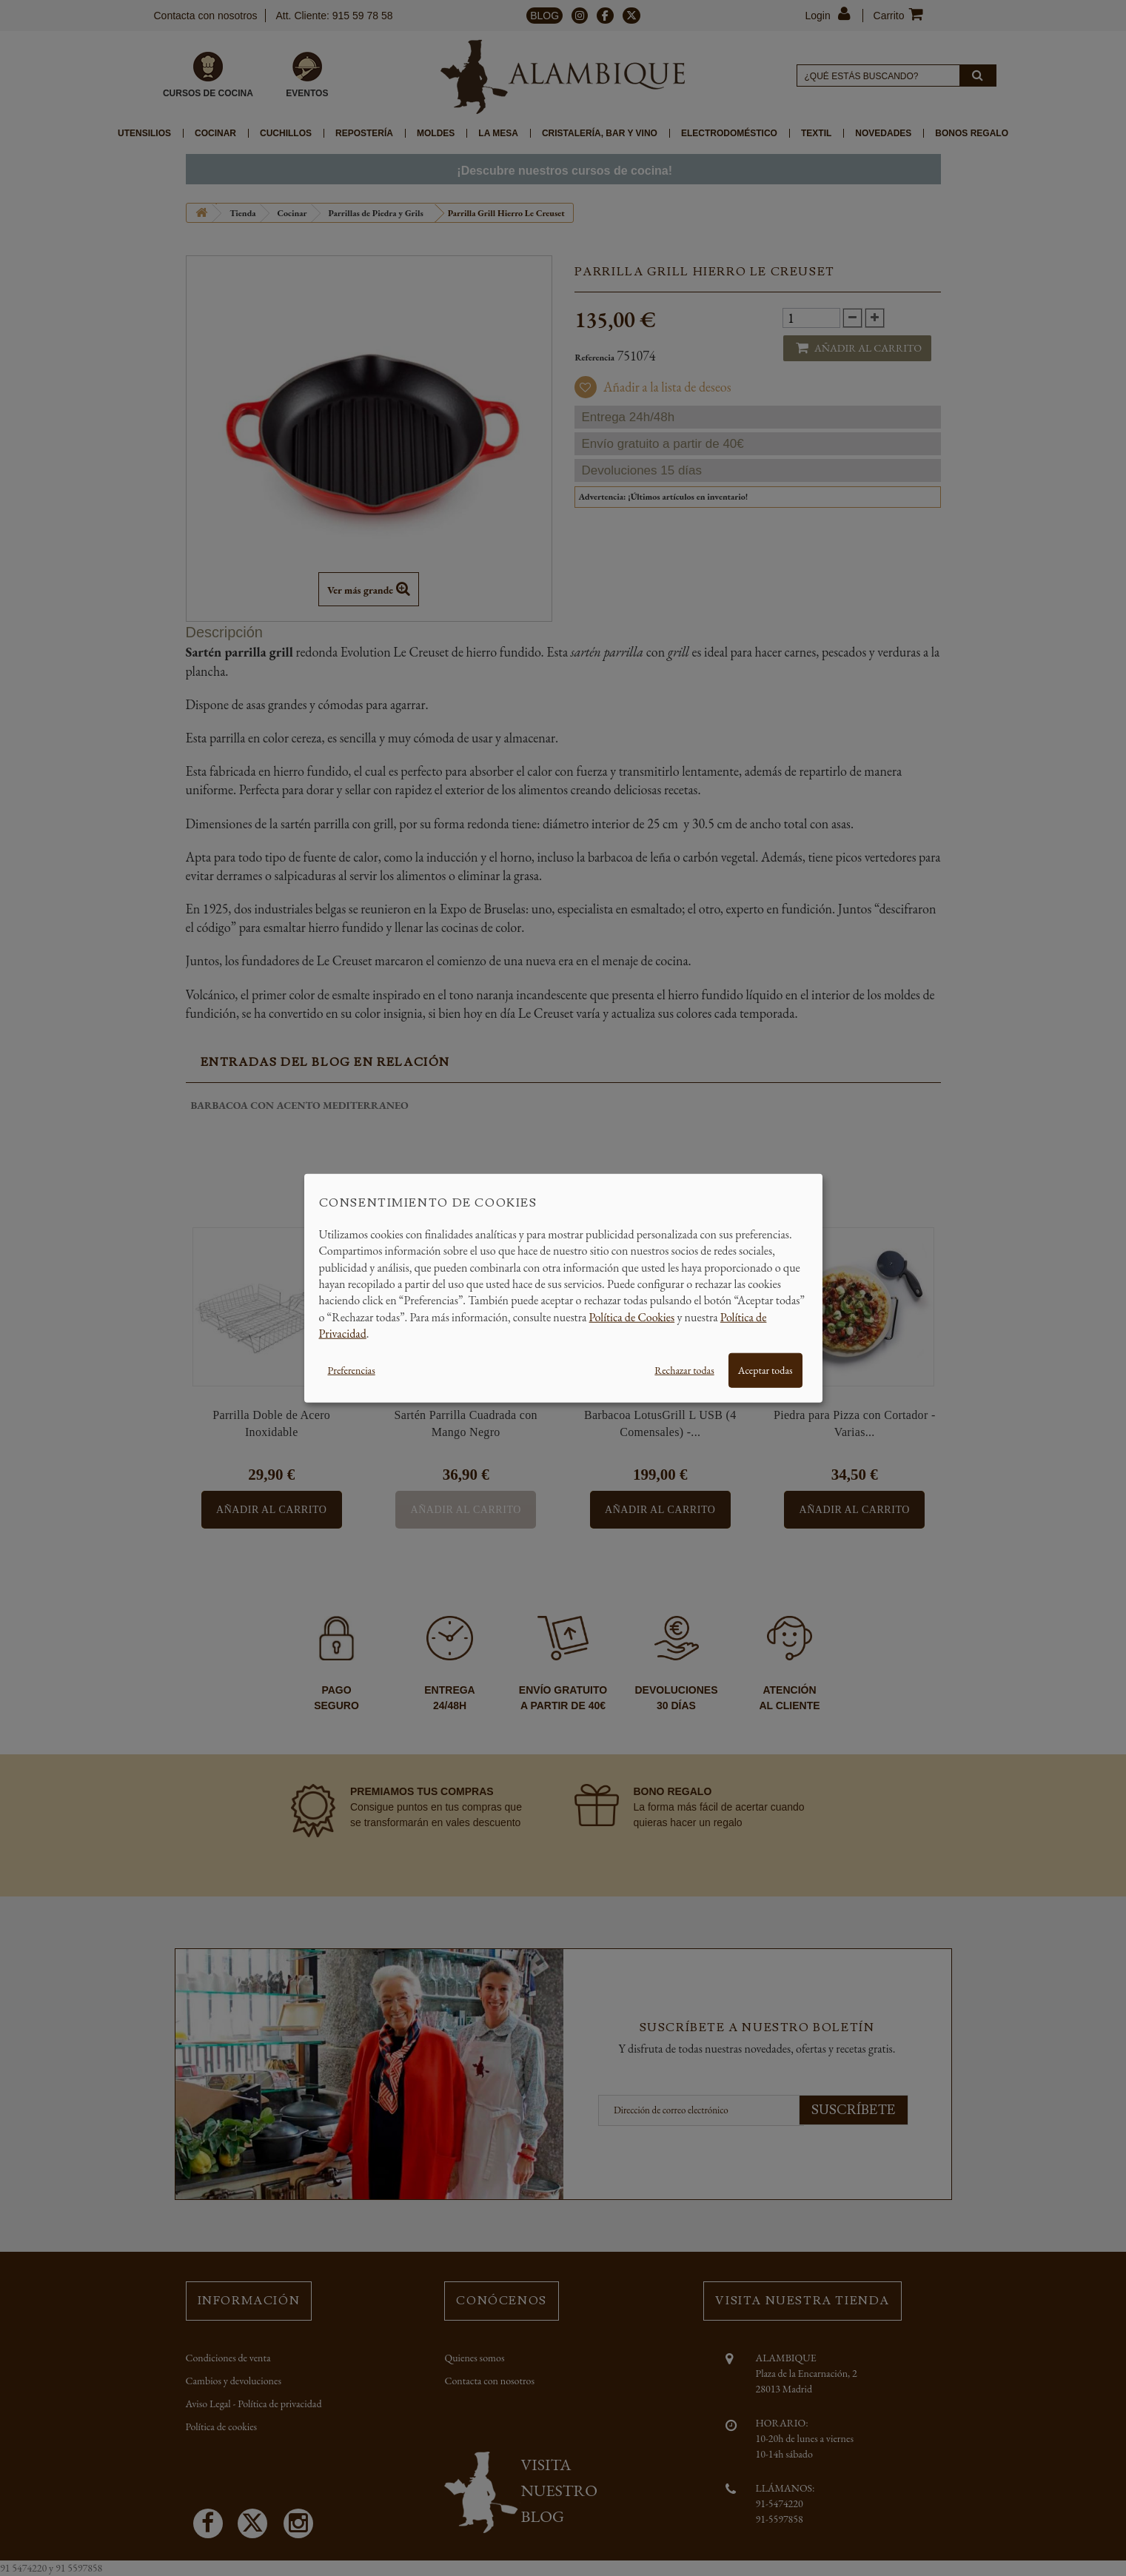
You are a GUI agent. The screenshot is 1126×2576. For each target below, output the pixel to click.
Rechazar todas (684, 1369)
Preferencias (351, 1369)
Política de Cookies (632, 1316)
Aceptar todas (765, 1369)
